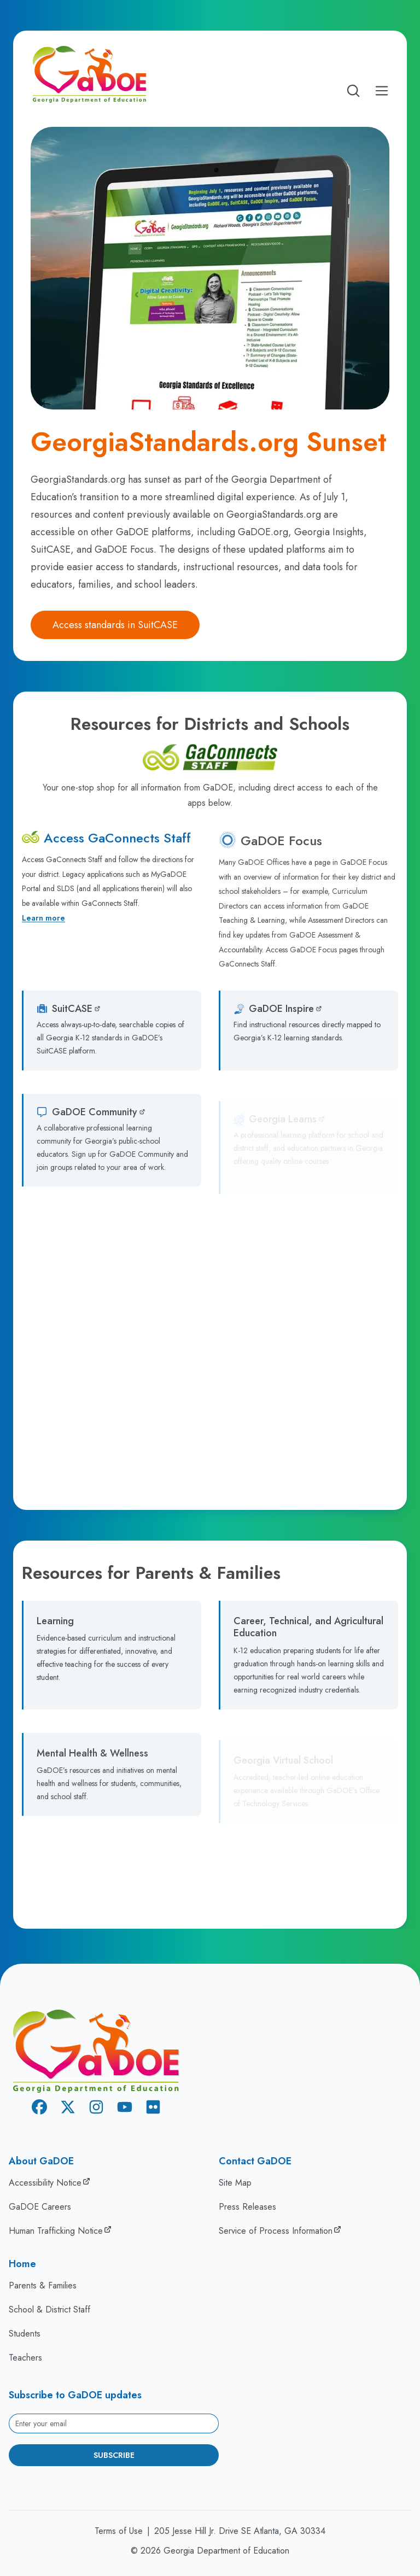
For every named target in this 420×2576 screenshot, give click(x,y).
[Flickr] (153, 2108)
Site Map (235, 2182)
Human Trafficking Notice (56, 2230)
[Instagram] (96, 2108)
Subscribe (114, 2455)
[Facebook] (39, 2108)
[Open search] (353, 91)
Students (24, 2333)
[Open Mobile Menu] (382, 91)
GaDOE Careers (40, 2206)
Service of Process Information (275, 2230)
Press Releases (247, 2206)
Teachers (25, 2357)
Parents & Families (43, 2285)
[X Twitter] (67, 2108)
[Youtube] (124, 2108)
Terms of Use (119, 2531)
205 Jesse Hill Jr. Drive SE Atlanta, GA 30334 (239, 2531)
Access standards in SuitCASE (115, 625)
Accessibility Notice (45, 2182)
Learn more (43, 920)
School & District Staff (49, 2309)
